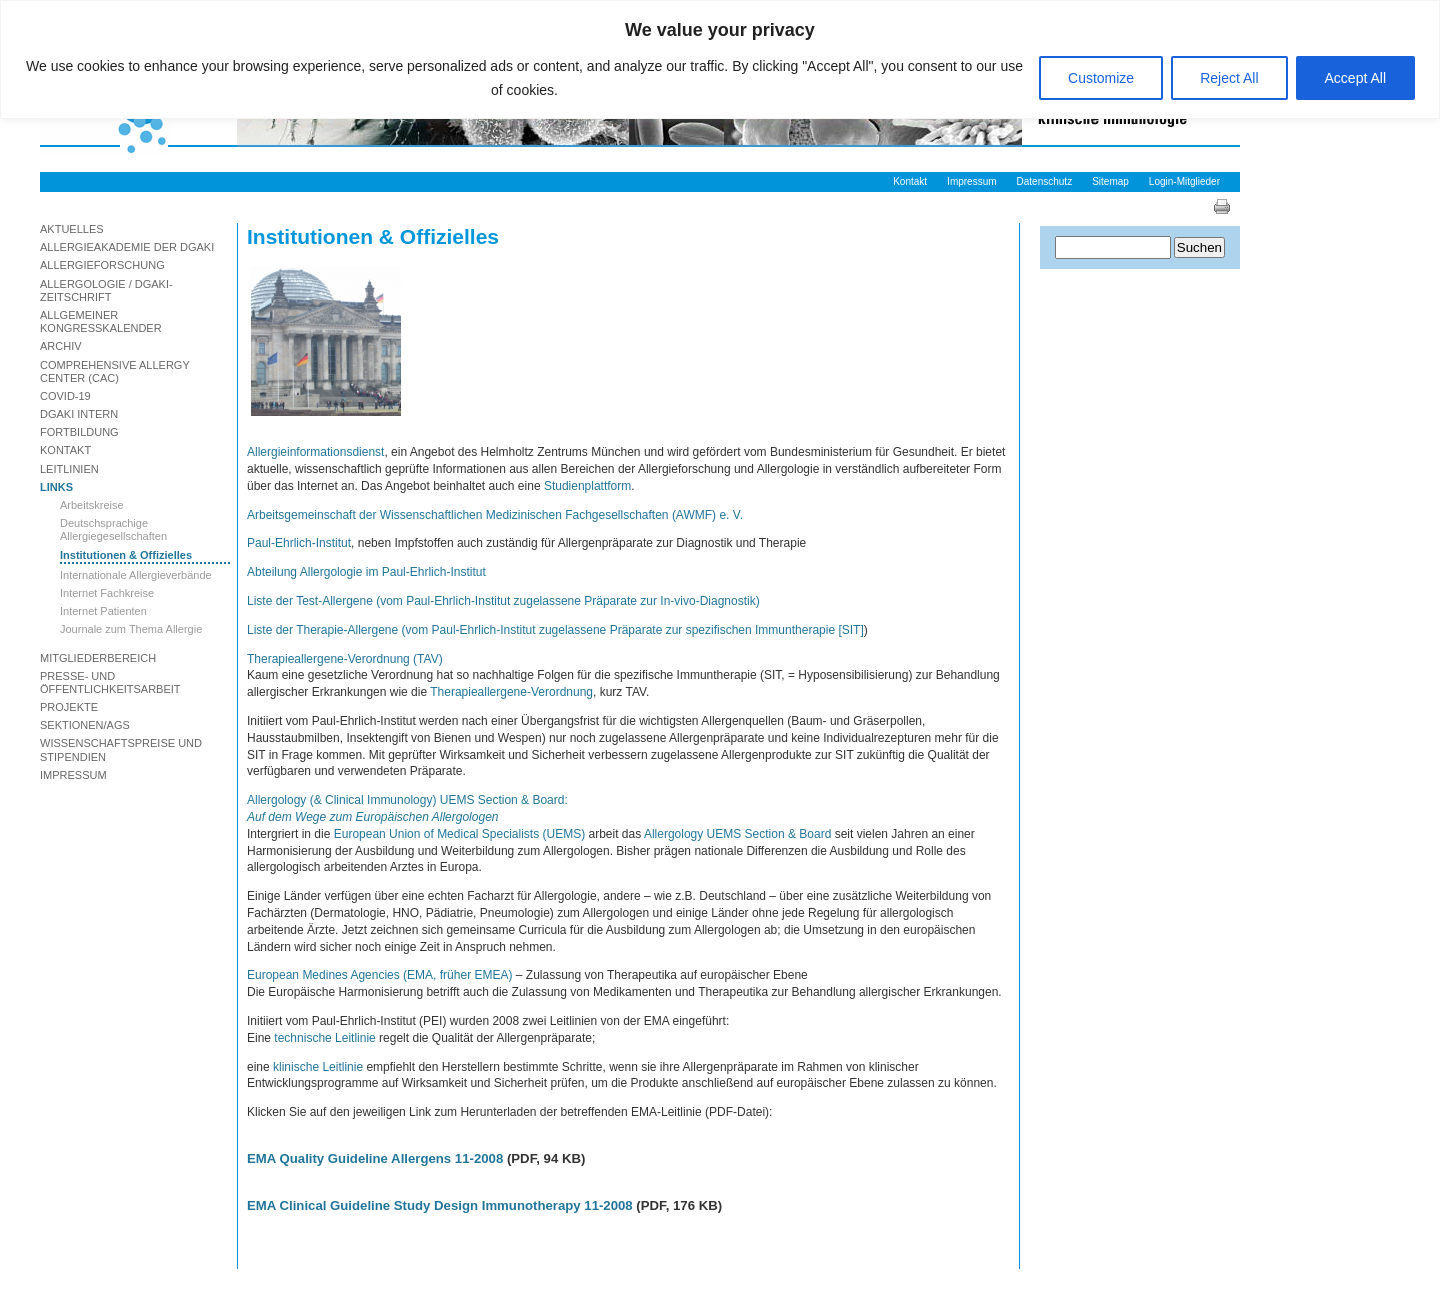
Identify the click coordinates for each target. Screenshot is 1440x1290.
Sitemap (1110, 181)
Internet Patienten (103, 611)
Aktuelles (72, 229)
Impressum (971, 181)
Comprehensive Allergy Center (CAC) (115, 371)
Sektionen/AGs (85, 725)
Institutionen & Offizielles (126, 555)
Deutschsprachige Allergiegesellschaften (113, 529)
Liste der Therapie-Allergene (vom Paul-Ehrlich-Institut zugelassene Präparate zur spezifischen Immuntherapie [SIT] (555, 630)
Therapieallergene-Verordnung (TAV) (345, 659)
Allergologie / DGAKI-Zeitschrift (106, 290)
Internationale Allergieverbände (136, 575)
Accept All (1355, 78)
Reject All (1229, 78)
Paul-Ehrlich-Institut (299, 543)
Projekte (69, 707)
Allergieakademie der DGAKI (127, 247)
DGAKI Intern (79, 414)
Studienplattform (587, 486)
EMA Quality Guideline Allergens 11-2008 (375, 1158)
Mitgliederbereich (98, 658)
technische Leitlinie (324, 1038)
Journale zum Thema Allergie (131, 629)
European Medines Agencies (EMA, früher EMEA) (379, 975)
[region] (720, 59)
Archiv (61, 346)
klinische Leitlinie (318, 1067)
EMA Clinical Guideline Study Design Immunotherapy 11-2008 (440, 1205)
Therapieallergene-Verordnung (511, 692)
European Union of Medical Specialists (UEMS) (459, 834)
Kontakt (910, 181)
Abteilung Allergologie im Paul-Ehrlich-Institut (366, 572)
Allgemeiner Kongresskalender (101, 321)
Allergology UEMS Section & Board (737, 834)
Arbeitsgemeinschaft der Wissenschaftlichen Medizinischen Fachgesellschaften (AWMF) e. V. (495, 515)
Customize (1101, 78)
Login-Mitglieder (1184, 181)
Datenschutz (1045, 181)
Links (56, 487)
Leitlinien (69, 469)
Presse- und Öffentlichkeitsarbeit (110, 682)
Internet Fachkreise (107, 593)
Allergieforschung (102, 265)
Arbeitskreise (92, 505)
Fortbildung (79, 432)
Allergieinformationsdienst (315, 452)
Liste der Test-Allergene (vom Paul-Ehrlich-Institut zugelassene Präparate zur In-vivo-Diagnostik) (503, 601)
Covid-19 (65, 396)
